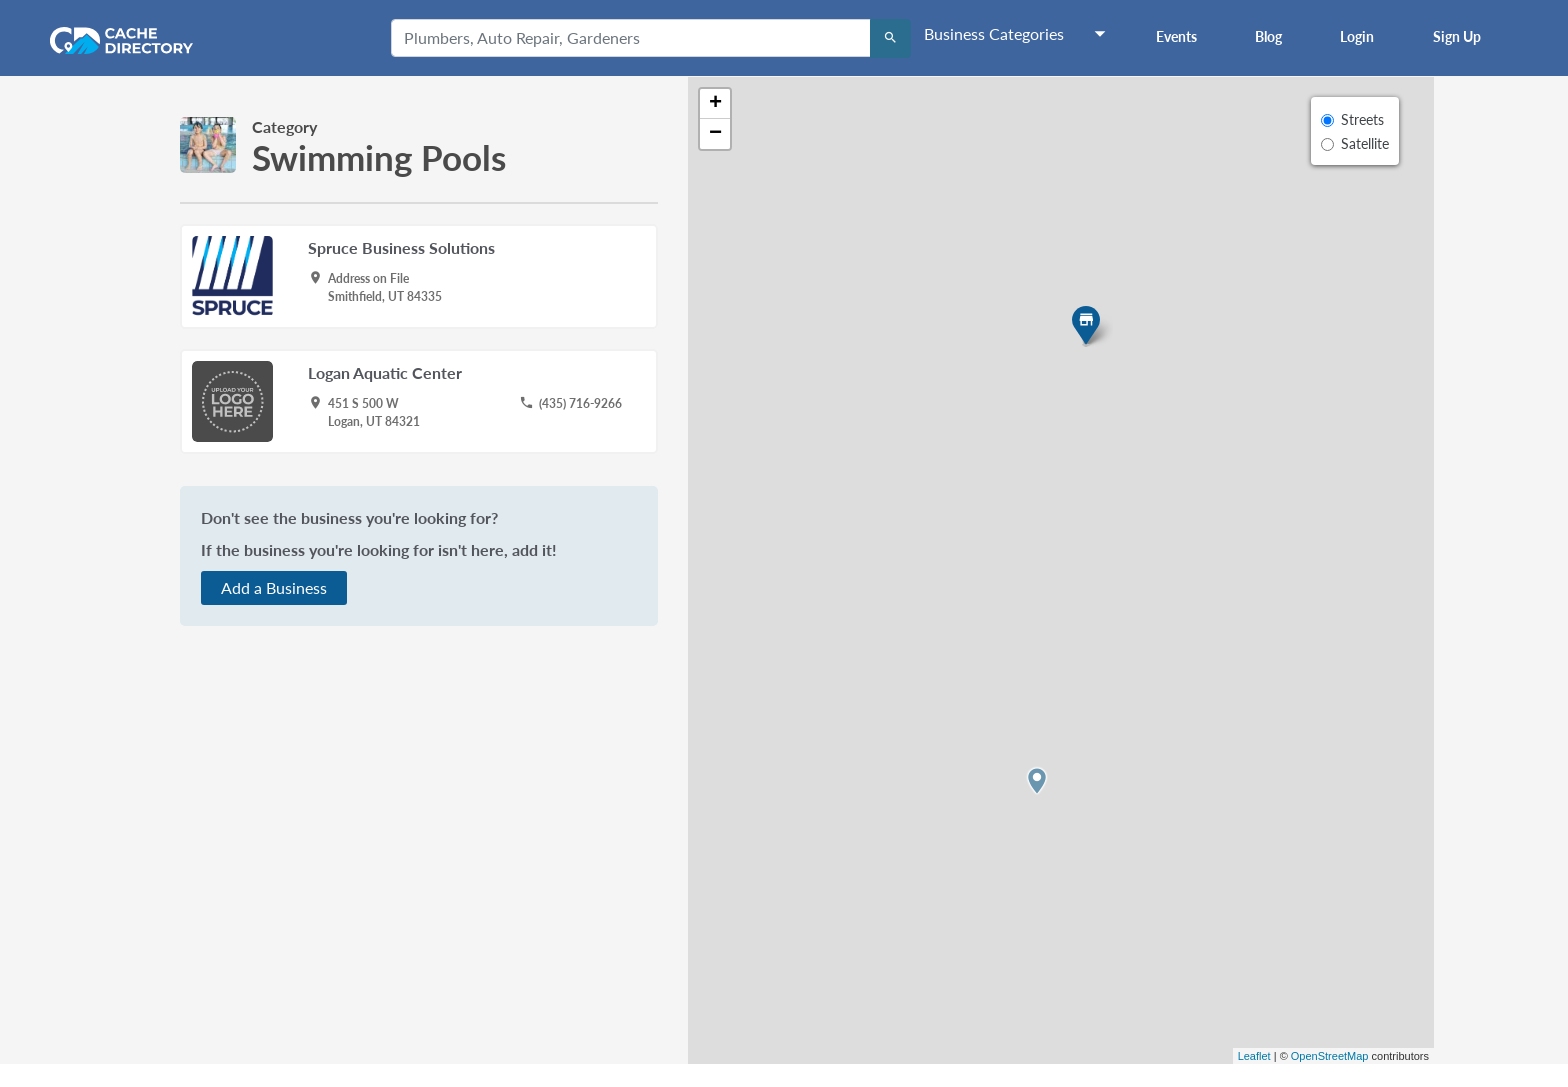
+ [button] (715, 104)
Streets (1362, 119)
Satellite (1365, 143)
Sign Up (1457, 36)
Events (1176, 36)
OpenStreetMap (1330, 1056)
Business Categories (994, 33)
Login (1357, 36)
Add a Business (274, 587)
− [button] (715, 134)
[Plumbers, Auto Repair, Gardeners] (631, 38)
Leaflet (1254, 1056)
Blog (1268, 36)
